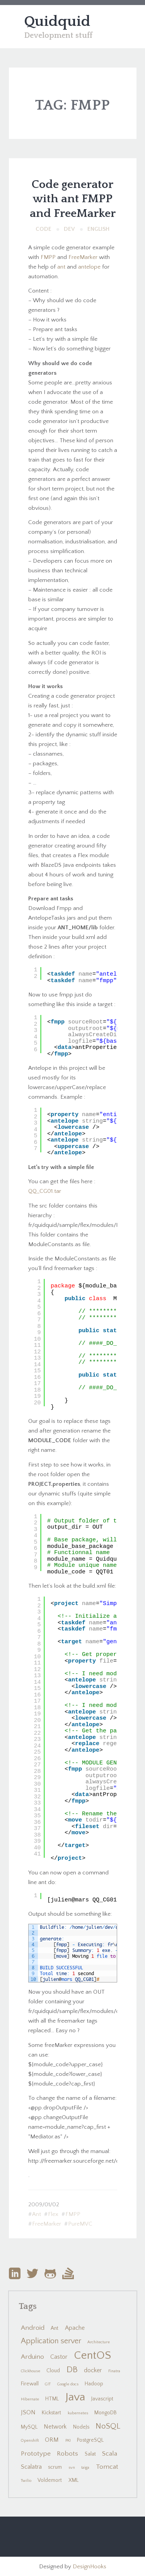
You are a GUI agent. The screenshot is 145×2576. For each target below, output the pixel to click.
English (98, 229)
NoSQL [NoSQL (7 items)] (108, 2426)
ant (61, 267)
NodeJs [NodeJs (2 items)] (81, 2427)
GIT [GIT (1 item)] (48, 2384)
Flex (53, 2214)
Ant (36, 2214)
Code (43, 229)
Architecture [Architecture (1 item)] (98, 2342)
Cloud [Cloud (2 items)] (53, 2371)
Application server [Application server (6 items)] (51, 2341)
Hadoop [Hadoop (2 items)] (94, 2384)
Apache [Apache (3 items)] (75, 2328)
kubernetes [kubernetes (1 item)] (78, 2413)
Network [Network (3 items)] (55, 2427)
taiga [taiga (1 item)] (85, 2467)
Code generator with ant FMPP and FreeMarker (73, 199)
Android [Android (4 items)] (32, 2328)
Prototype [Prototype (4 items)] (36, 2454)
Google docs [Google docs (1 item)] (67, 2384)
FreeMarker (82, 257)
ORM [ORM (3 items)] (52, 2440)
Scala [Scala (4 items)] (109, 2454)
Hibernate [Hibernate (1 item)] (30, 2399)
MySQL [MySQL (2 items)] (29, 2427)
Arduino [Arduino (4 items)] (32, 2357)
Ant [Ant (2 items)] (54, 2328)
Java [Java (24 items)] (75, 2397)
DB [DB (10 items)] (72, 2370)
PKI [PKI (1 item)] (68, 2440)
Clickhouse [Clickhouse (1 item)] (30, 2371)
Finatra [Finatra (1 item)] (114, 2371)
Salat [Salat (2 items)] (90, 2454)
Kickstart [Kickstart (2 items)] (51, 2413)
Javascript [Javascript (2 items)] (102, 2399)
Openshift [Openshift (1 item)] (30, 2440)
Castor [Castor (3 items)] (58, 2357)
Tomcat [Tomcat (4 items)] (107, 2467)
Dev (69, 229)
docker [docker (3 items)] (93, 2370)
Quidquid (57, 22)
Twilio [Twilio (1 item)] (26, 2480)
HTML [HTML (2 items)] (52, 2399)
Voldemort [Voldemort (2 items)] (50, 2480)
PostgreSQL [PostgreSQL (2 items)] (90, 2440)
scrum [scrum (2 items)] (55, 2467)
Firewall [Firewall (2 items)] (30, 2384)
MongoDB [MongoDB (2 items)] (105, 2413)
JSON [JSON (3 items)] (28, 2412)
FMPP (48, 257)
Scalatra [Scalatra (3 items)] (31, 2467)
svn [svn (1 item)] (71, 2467)
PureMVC (80, 2224)
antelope (89, 267)
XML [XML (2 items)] (73, 2480)
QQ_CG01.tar (44, 1191)
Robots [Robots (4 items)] (67, 2454)
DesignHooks (89, 2566)
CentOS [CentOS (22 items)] (92, 2355)
